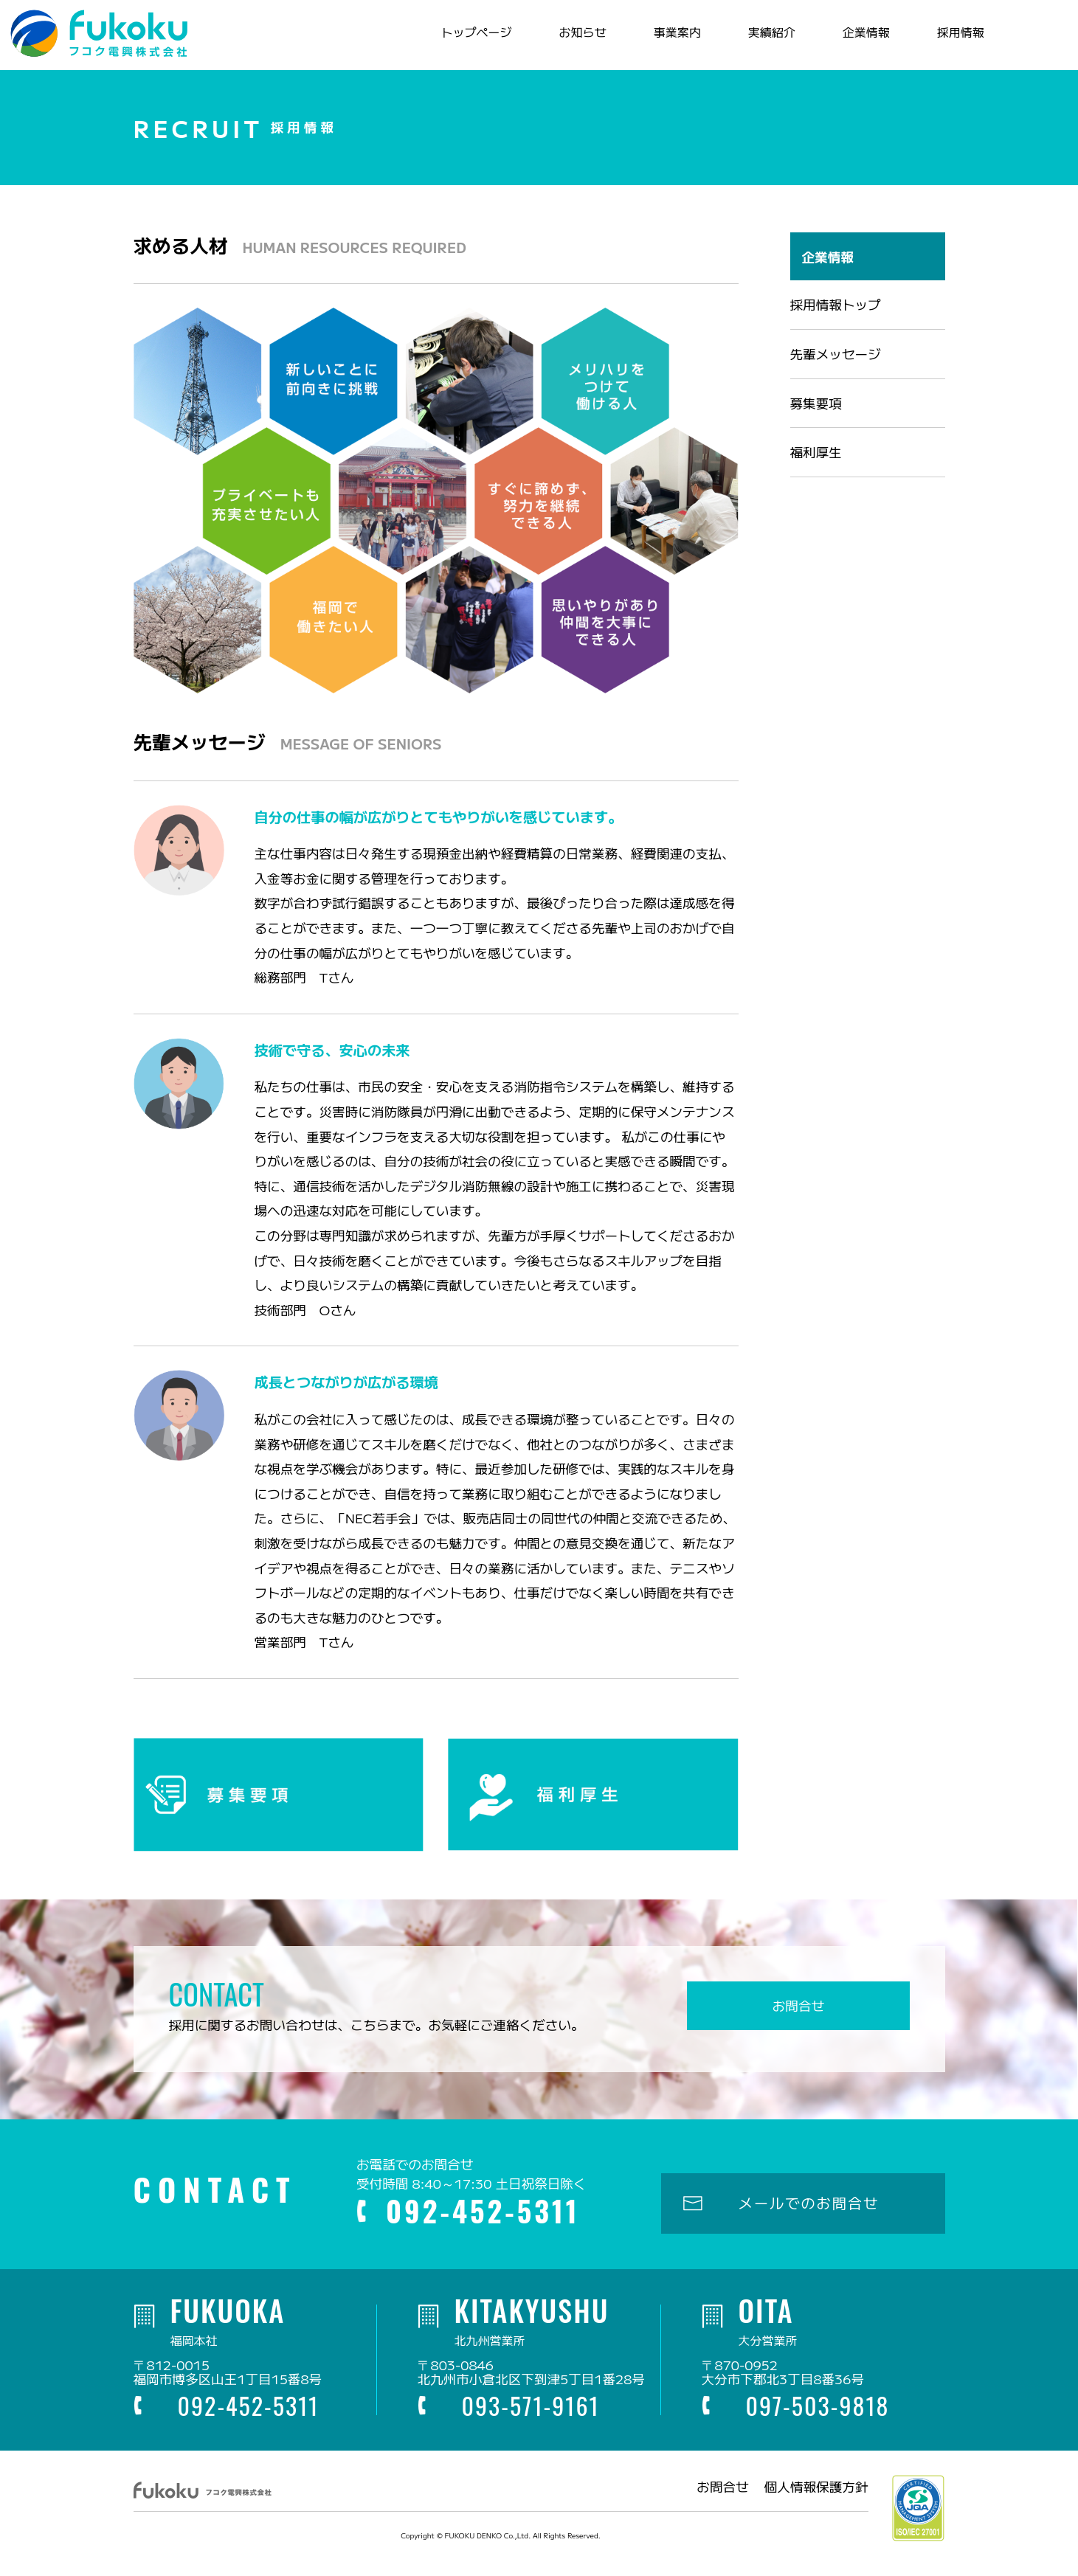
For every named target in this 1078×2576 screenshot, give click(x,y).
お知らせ (574, 40)
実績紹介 (763, 40)
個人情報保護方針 (816, 2502)
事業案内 (669, 40)
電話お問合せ (1047, 41)
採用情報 (952, 40)
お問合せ (798, 2021)
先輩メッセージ (835, 369)
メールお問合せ (1016, 41)
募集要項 (816, 418)
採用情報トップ (835, 320)
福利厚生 (816, 468)
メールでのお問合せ (809, 2219)
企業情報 (858, 40)
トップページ (468, 40)
